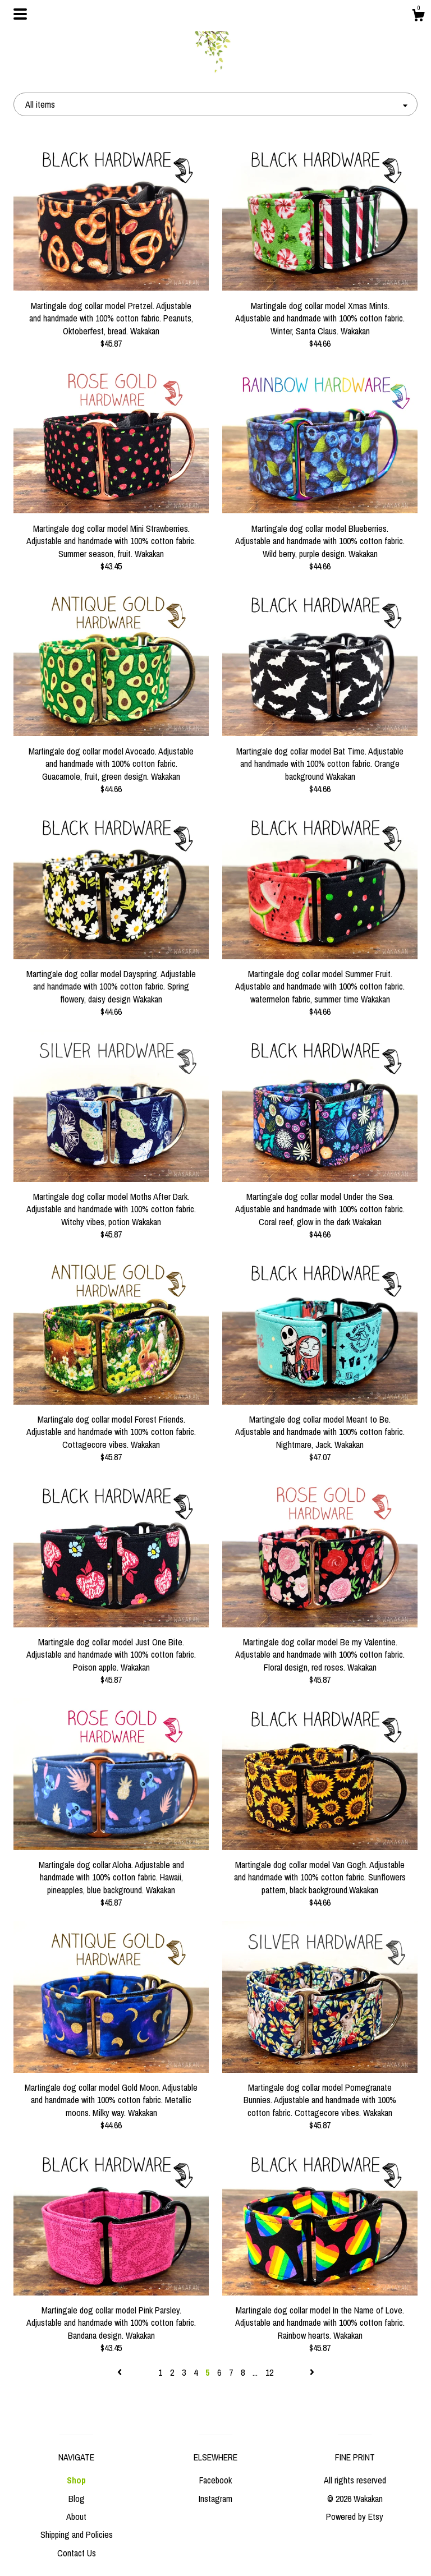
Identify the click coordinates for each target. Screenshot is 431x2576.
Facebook (215, 2480)
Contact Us (76, 2553)
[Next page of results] (312, 2372)
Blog (76, 2498)
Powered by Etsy (354, 2516)
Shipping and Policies (76, 2534)
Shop (76, 2480)
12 (269, 2372)
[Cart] (418, 16)
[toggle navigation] (20, 14)
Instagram (215, 2498)
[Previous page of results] (121, 2372)
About (76, 2516)
